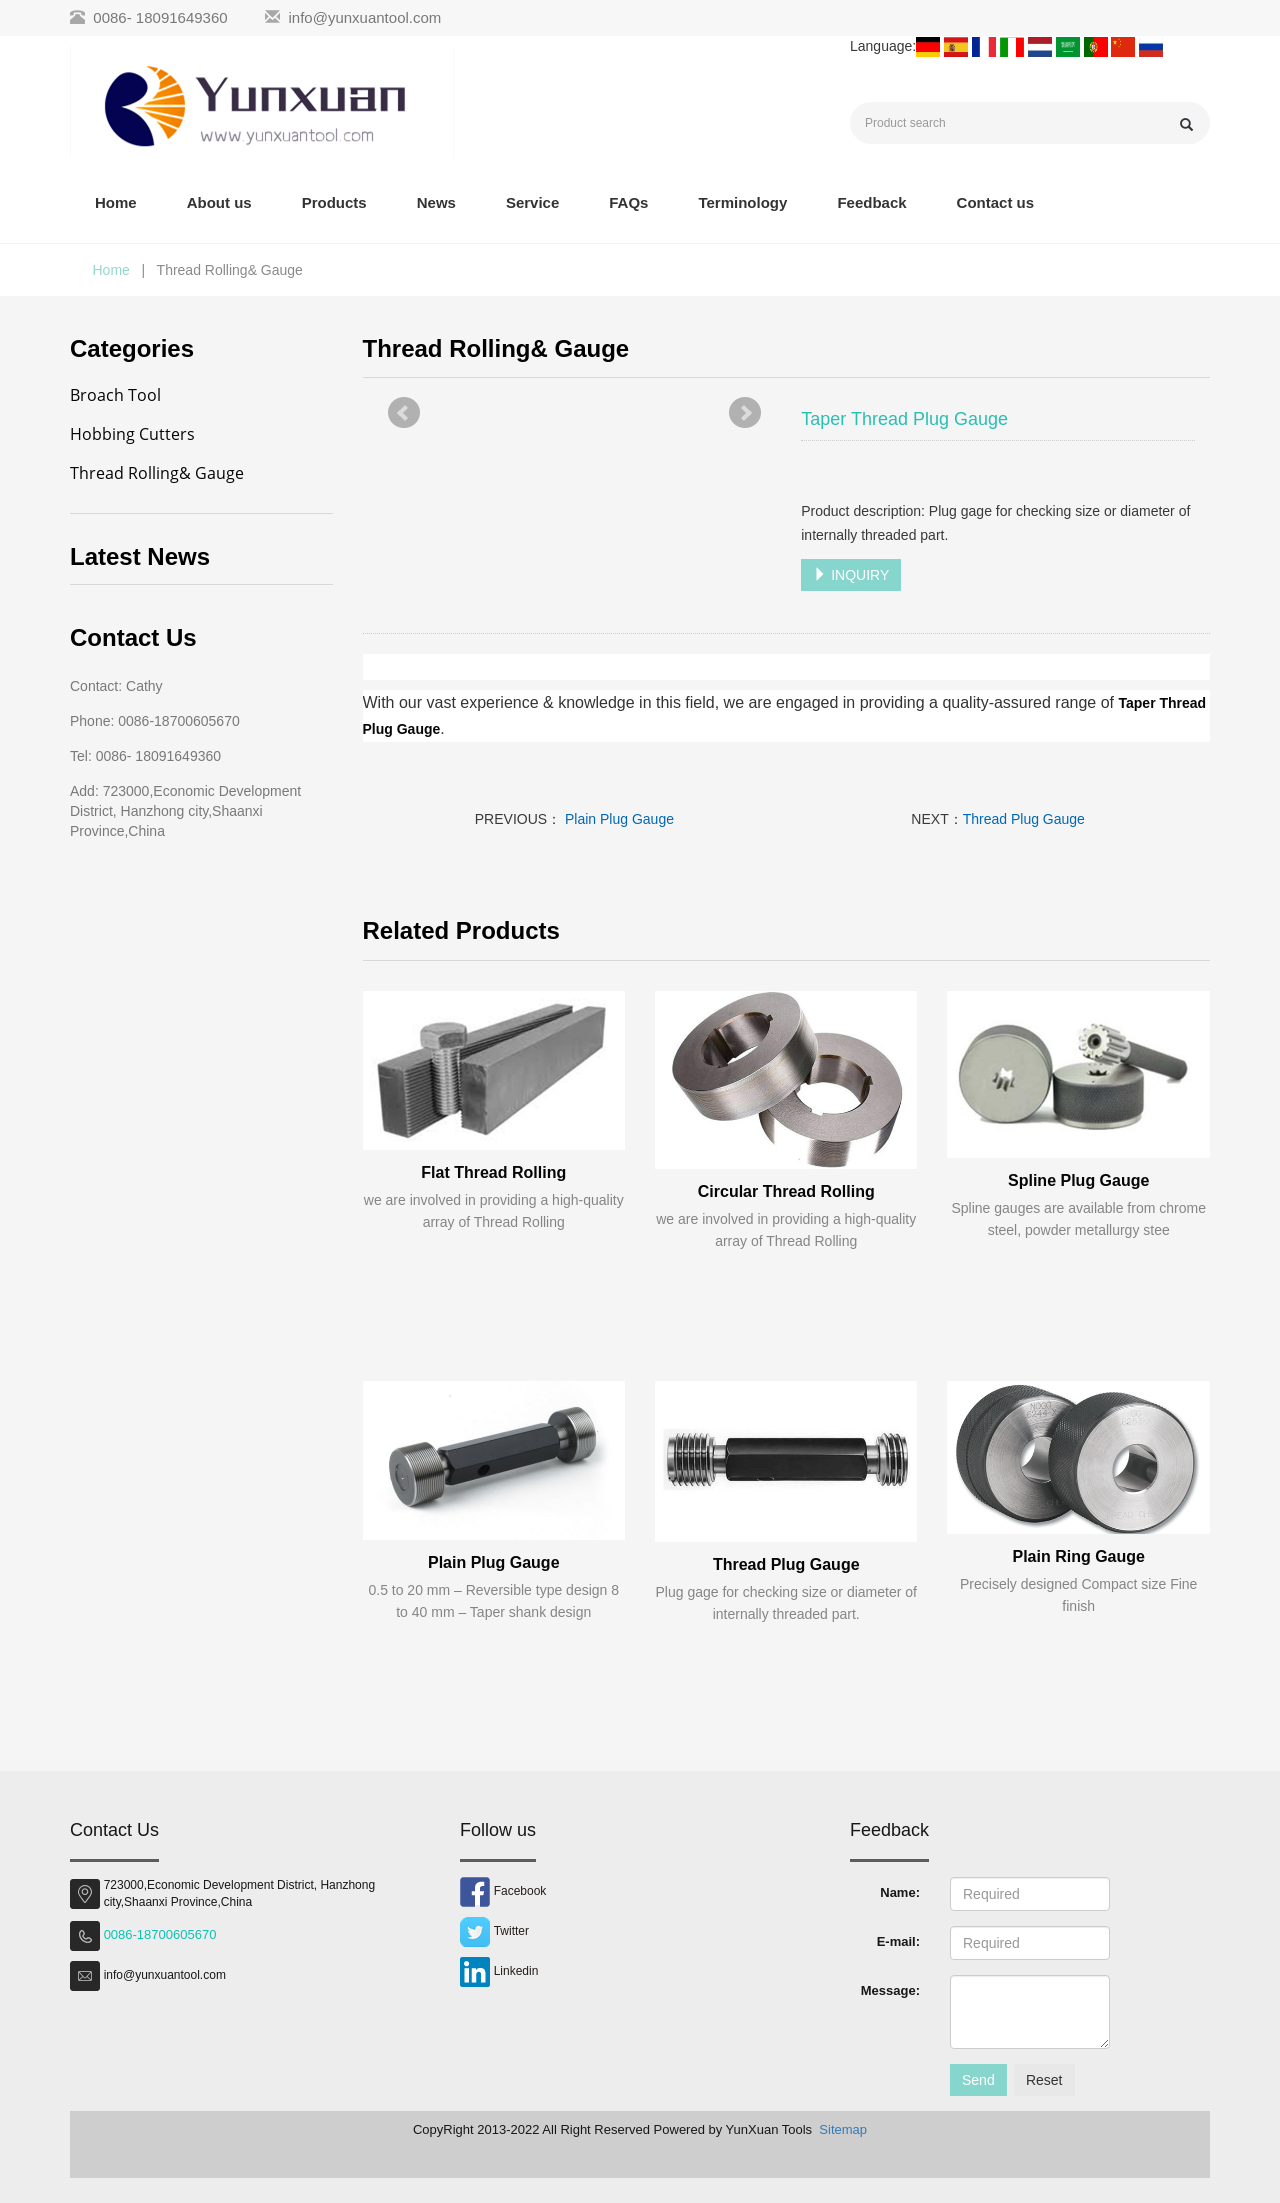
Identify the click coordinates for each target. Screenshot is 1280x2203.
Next (745, 413)
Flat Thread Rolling (493, 1172)
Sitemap (843, 2129)
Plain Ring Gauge (1078, 1556)
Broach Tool (115, 395)
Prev (404, 413)
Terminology (742, 202)
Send (978, 2080)
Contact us (996, 202)
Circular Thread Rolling (786, 1191)
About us (219, 202)
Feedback (871, 202)
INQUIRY (851, 575)
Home (116, 202)
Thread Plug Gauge (1024, 819)
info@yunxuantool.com (365, 17)
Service (532, 202)
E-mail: (898, 1941)
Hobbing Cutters (132, 434)
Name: (900, 1892)
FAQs (628, 202)
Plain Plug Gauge (617, 819)
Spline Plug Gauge (1078, 1180)
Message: (890, 1990)
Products (334, 202)
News (436, 202)
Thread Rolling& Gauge (157, 473)
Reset (1044, 2080)
